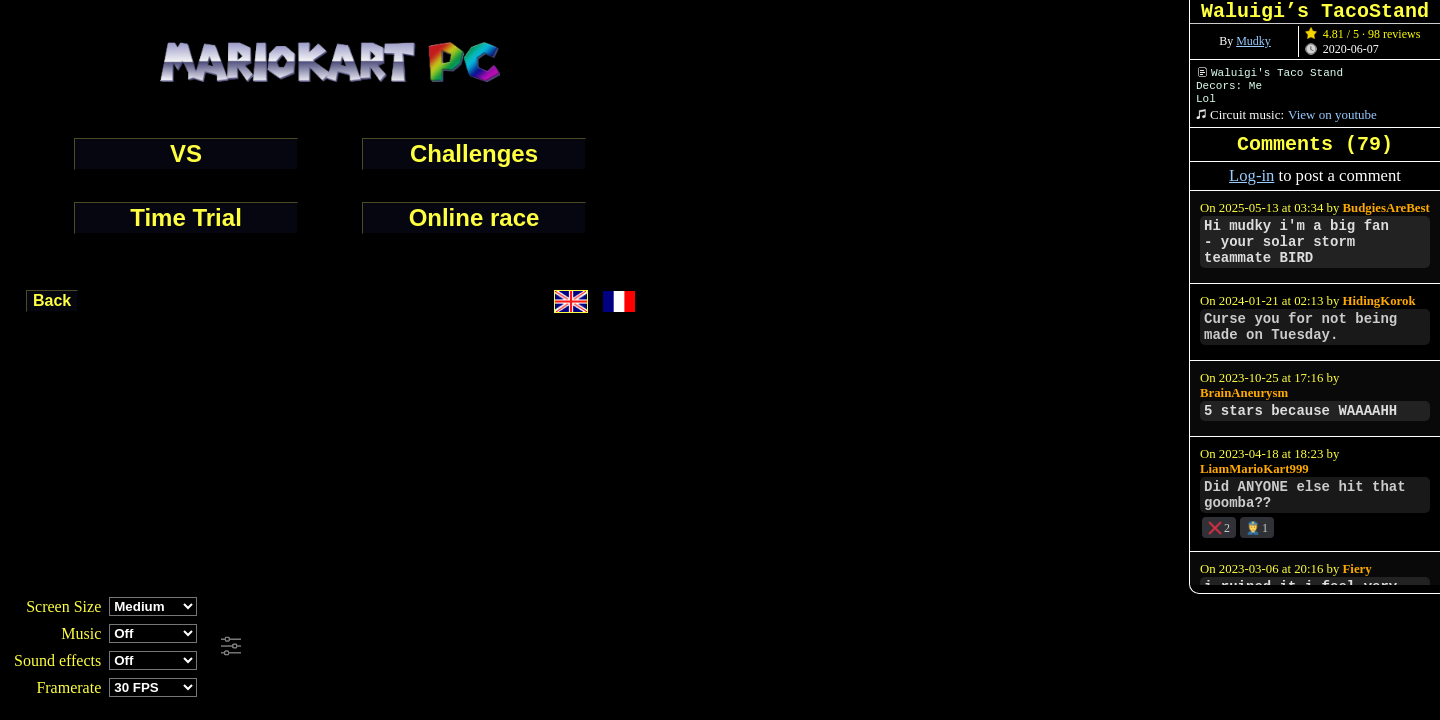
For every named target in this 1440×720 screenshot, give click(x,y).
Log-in (1251, 175)
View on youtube (1332, 114)
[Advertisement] (544, 647)
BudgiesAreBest (1386, 208)
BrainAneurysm (1244, 393)
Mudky (1253, 41)
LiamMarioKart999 (1254, 469)
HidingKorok (1379, 301)
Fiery (1357, 569)
